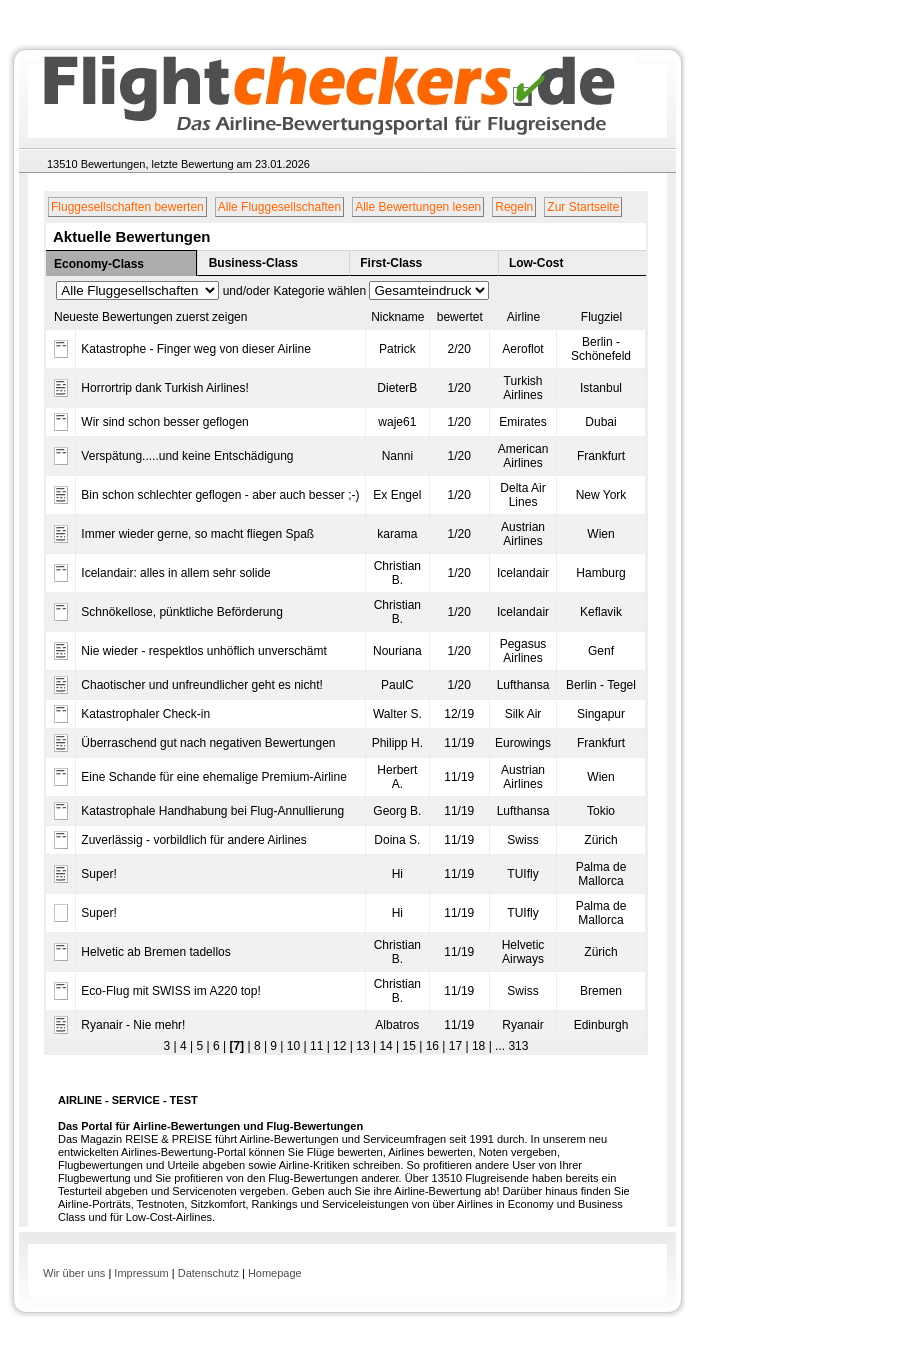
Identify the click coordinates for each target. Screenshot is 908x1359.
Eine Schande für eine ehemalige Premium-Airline (213, 777)
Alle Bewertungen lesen (418, 207)
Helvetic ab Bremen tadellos (155, 952)
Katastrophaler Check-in (145, 714)
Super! (98, 874)
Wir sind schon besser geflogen (164, 422)
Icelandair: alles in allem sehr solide (175, 573)
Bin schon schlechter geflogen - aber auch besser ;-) (220, 495)
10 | (294, 1046)
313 (516, 1046)
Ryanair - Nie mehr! (133, 1025)
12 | (341, 1046)
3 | (170, 1046)
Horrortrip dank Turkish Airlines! (164, 388)
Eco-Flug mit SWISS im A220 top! (170, 991)
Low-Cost (536, 263)
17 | (456, 1046)
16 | (433, 1046)
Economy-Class (99, 264)
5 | (201, 1046)
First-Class (391, 263)
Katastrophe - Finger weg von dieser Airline (195, 349)
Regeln (514, 207)
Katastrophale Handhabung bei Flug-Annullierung (212, 811)
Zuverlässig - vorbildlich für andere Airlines (193, 840)
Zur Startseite (583, 207)
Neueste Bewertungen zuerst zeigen (150, 317)
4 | (185, 1046)
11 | (318, 1046)
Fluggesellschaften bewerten (127, 207)
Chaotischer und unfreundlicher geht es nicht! (201, 685)
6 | (218, 1046)
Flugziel (601, 317)
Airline (523, 317)
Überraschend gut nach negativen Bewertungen (208, 743)
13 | (364, 1046)
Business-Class (253, 263)
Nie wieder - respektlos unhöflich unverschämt (203, 651)
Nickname (397, 317)
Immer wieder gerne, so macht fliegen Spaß (197, 534)
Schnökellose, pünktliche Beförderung (181, 612)
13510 (62, 164)
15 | (410, 1046)
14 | (387, 1046)
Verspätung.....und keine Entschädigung (187, 456)
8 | (259, 1046)
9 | (275, 1046)
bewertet (460, 317)
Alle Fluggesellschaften (279, 207)
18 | (480, 1046)
